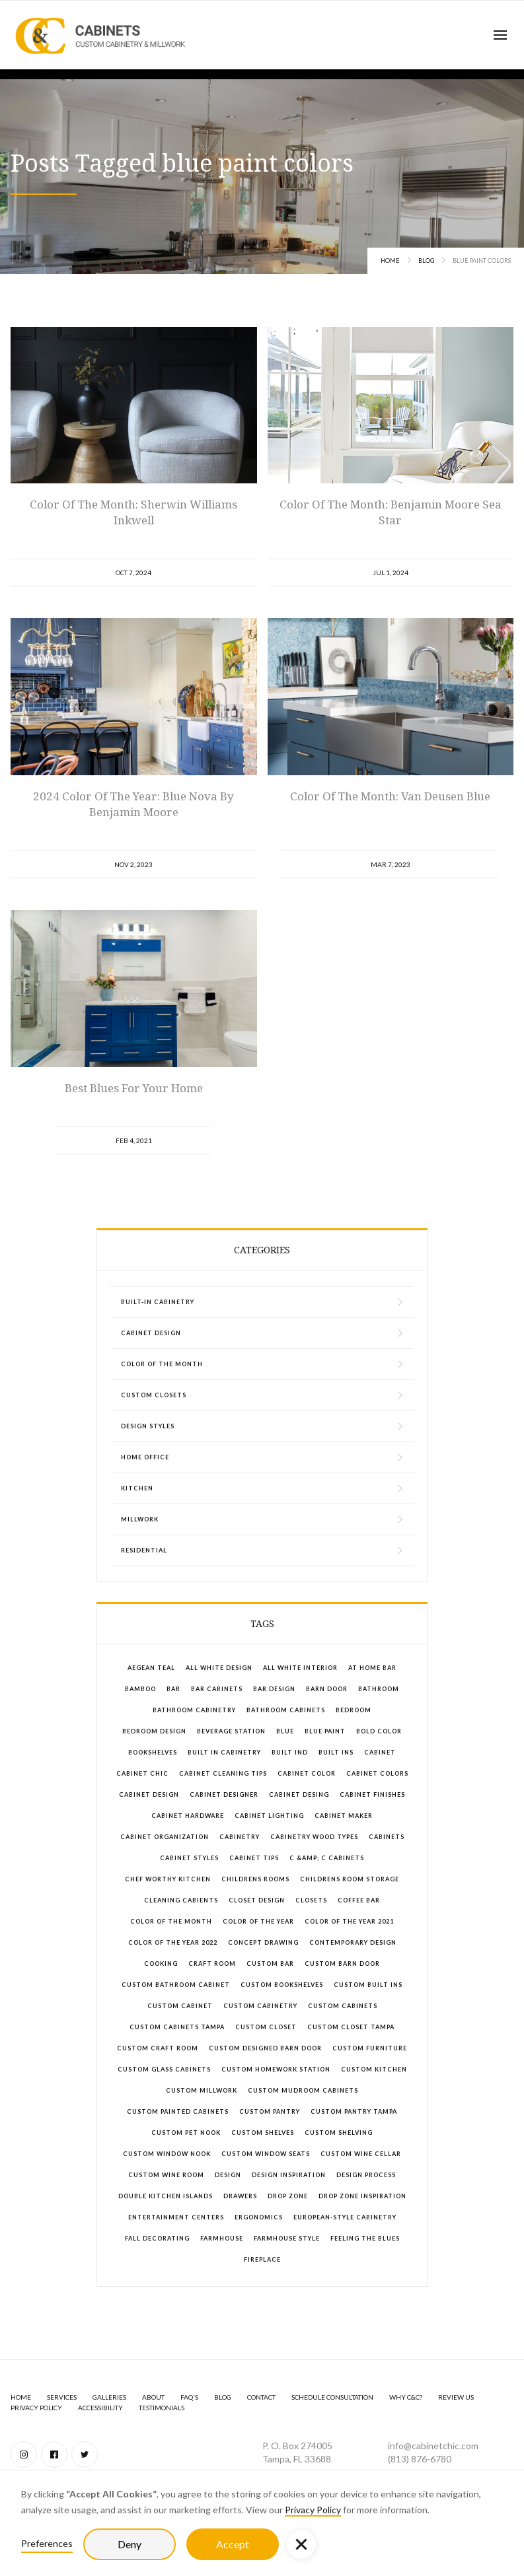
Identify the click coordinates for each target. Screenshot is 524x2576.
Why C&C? (405, 2397)
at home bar (372, 1667)
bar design (274, 1688)
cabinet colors (377, 1773)
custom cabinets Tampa (177, 2027)
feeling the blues (365, 2238)
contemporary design (352, 1942)
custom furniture (369, 2048)
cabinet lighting (269, 1815)
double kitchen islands (165, 2196)
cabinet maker (344, 1815)
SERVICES (62, 2397)
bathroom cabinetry (194, 1710)
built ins (336, 1752)
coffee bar (359, 1900)
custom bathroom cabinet (176, 1984)
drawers (240, 2196)
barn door (327, 1688)
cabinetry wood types (314, 1836)
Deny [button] (129, 2544)
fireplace (262, 2259)
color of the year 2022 (172, 1942)
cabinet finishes (372, 1794)
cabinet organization (164, 1836)
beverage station (231, 1731)
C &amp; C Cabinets (326, 1858)
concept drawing (263, 1942)
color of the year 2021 (349, 1921)
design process (366, 2174)
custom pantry (269, 2111)
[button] (500, 35)
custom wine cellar (360, 2153)
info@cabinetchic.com (433, 2445)
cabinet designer (224, 1794)
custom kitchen (374, 2069)
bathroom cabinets (285, 1710)
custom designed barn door (265, 2048)
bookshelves (152, 1752)
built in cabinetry (224, 1752)
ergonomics (259, 2217)
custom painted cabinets (178, 2111)
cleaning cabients (181, 1900)
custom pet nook (186, 2132)
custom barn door (342, 1963)
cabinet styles (189, 1858)
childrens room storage (349, 1879)
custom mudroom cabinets (303, 2090)
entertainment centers (176, 2217)
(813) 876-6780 (419, 2458)
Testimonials (161, 2408)
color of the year (258, 1921)
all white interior (300, 1667)
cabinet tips (254, 1858)
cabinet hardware (187, 1815)
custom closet (266, 2027)
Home (390, 260)
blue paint (325, 1731)
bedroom (353, 1710)
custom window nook (167, 2153)
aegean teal (151, 1667)
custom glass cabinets (164, 2069)
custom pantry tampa (354, 2111)
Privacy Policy (313, 2509)
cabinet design (149, 1794)
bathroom (378, 1688)
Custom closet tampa (350, 2027)
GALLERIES (109, 2397)
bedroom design (154, 1731)
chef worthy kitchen (168, 1879)
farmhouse (221, 2238)
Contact (261, 2397)
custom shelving (339, 2132)
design (228, 2174)
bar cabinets (217, 1688)
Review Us (456, 2397)
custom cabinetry (260, 2005)
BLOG (222, 2397)
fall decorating (157, 2238)
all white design (219, 1667)
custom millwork (201, 2090)
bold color (379, 1731)
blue (285, 1731)
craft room (212, 1963)
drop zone (288, 2196)
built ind (290, 1752)
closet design (257, 1900)
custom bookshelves (282, 1984)
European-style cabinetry (344, 2217)
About (153, 2397)
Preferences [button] (47, 2543)
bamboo (140, 1688)
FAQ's (189, 2397)
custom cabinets (342, 2005)
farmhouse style (287, 2238)
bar (173, 1688)
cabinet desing (299, 1794)
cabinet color (307, 1773)
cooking (161, 1963)
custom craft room (157, 2048)
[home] (100, 35)
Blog (426, 260)
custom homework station (275, 2069)
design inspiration (289, 2174)
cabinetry (239, 1836)
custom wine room (166, 2174)
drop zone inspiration (362, 2196)
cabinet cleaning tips (223, 1773)
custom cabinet (180, 2005)
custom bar (270, 1963)
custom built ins (368, 1984)
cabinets (386, 1836)
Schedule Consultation (332, 2397)
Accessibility (100, 2408)
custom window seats (265, 2153)
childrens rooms (255, 1879)
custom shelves (262, 2132)
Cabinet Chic (142, 1773)
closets (311, 1900)
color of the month (171, 1921)
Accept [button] (232, 2544)
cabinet (380, 1752)
